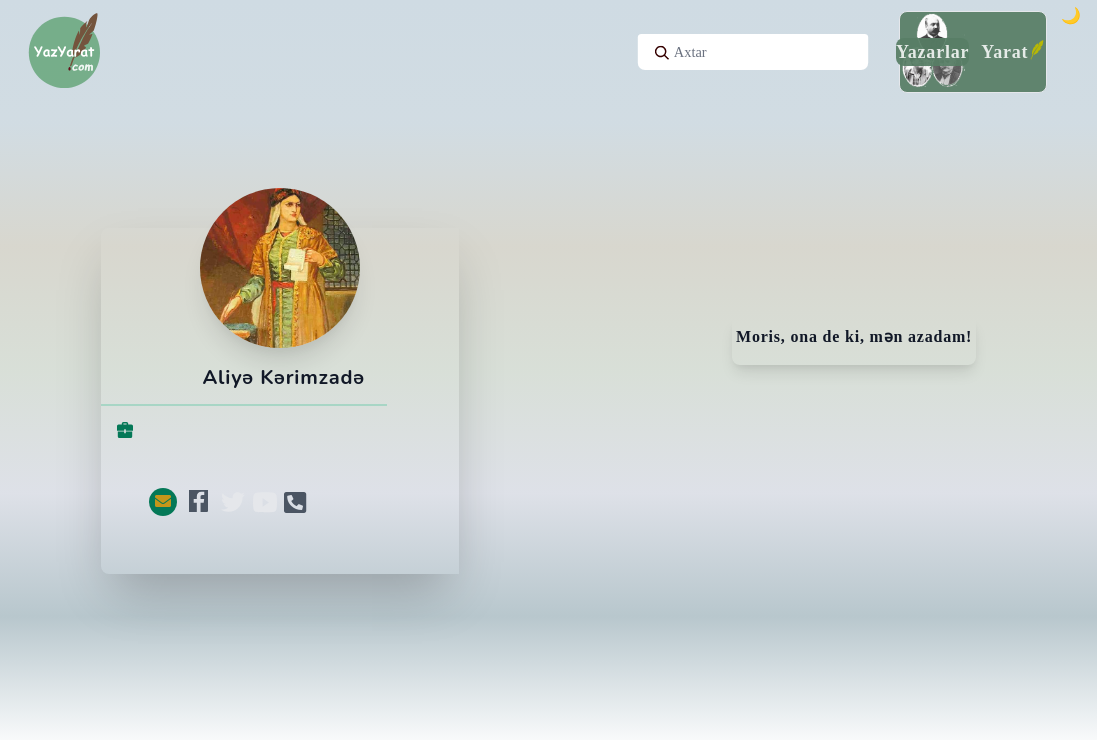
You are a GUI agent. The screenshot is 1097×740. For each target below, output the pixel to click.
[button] (163, 502)
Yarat (1004, 52)
